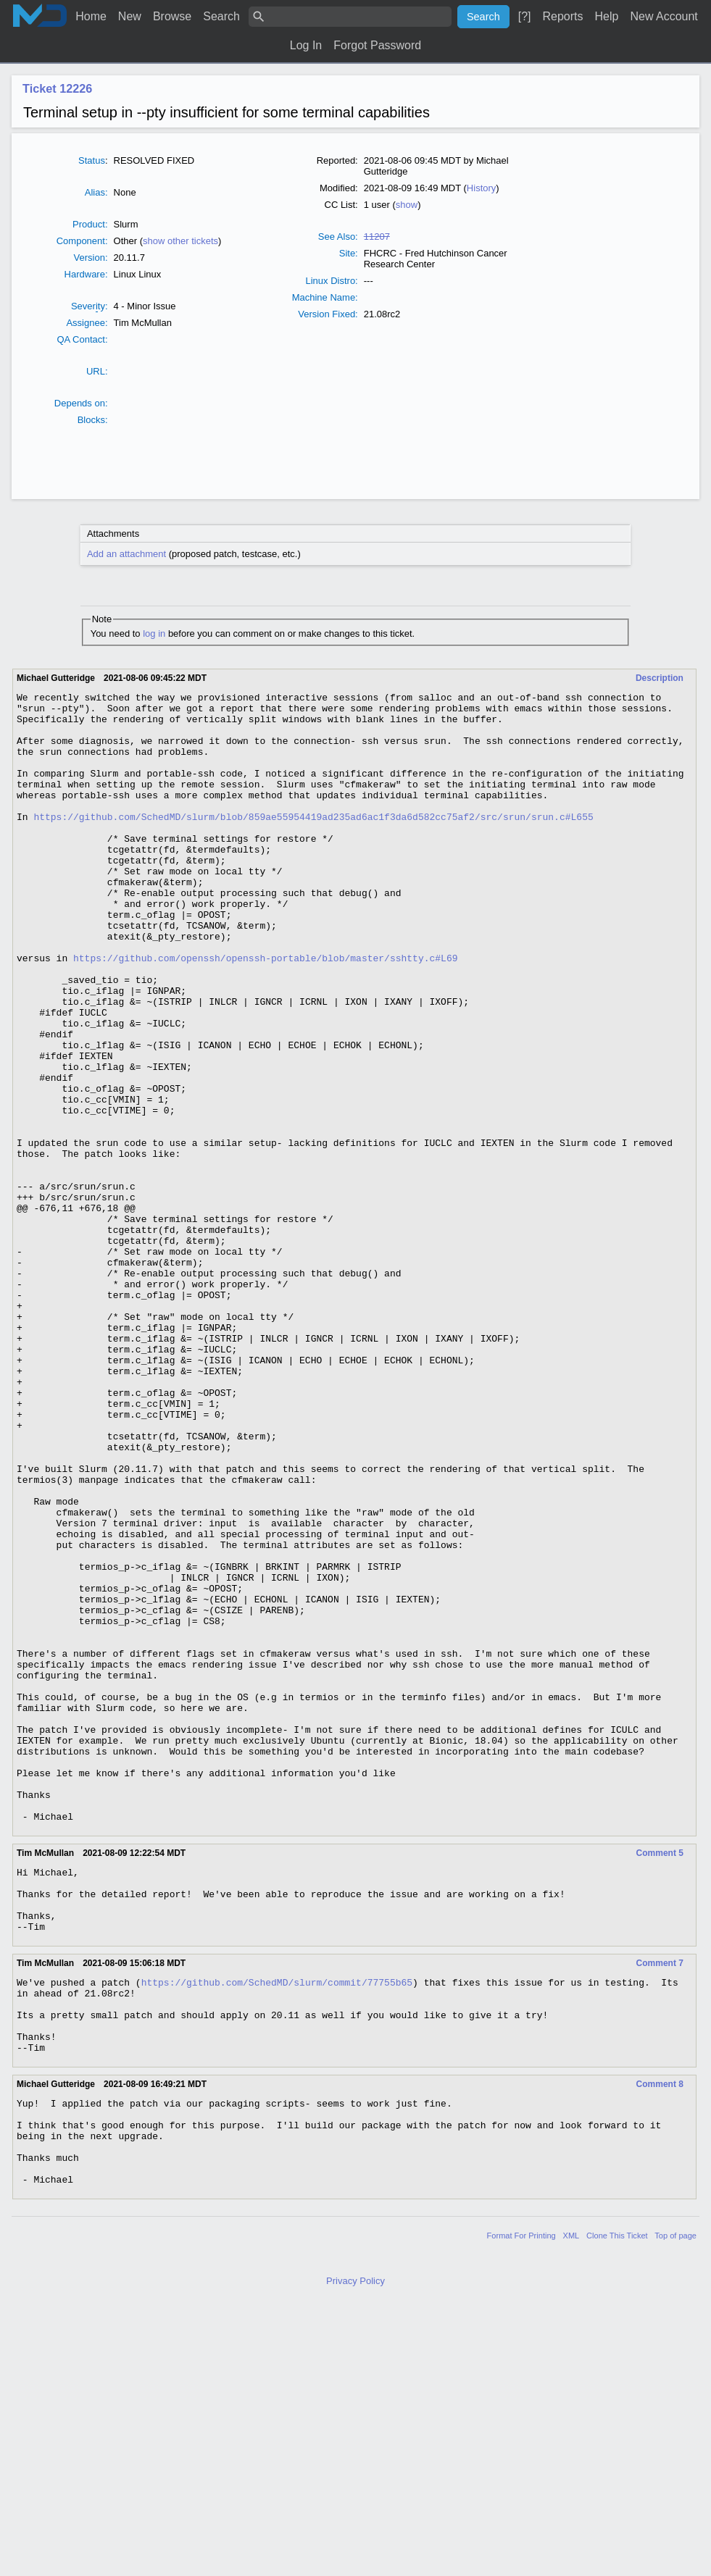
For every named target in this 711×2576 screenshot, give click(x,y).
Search (221, 16)
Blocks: (93, 419)
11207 (377, 236)
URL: (97, 371)
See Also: (338, 236)
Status (91, 160)
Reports (562, 16)
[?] (524, 16)
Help (607, 16)
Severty (88, 306)
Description (659, 678)
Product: (89, 224)
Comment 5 (659, 2079)
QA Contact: (82, 339)
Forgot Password (377, 45)
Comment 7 (659, 2202)
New (129, 16)
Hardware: (86, 274)
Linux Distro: (331, 280)
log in (154, 633)
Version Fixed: (327, 314)
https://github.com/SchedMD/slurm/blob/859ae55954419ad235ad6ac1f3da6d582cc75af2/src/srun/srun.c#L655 (313, 842)
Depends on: (81, 403)
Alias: (96, 192)
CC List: (341, 204)
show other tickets (180, 240)
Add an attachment (126, 553)
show (406, 204)
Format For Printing (521, 2507)
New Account (663, 16)
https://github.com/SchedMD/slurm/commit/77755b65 (276, 2223)
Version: (91, 257)
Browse (172, 16)
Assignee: (86, 322)
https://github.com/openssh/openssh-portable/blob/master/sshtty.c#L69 (265, 1012)
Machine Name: (325, 297)
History (481, 188)
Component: (82, 240)
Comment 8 (659, 2338)
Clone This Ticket (617, 2507)
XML (571, 2507)
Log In (306, 45)
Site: (348, 253)
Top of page (675, 2507)
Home (91, 16)
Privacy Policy (355, 2552)
